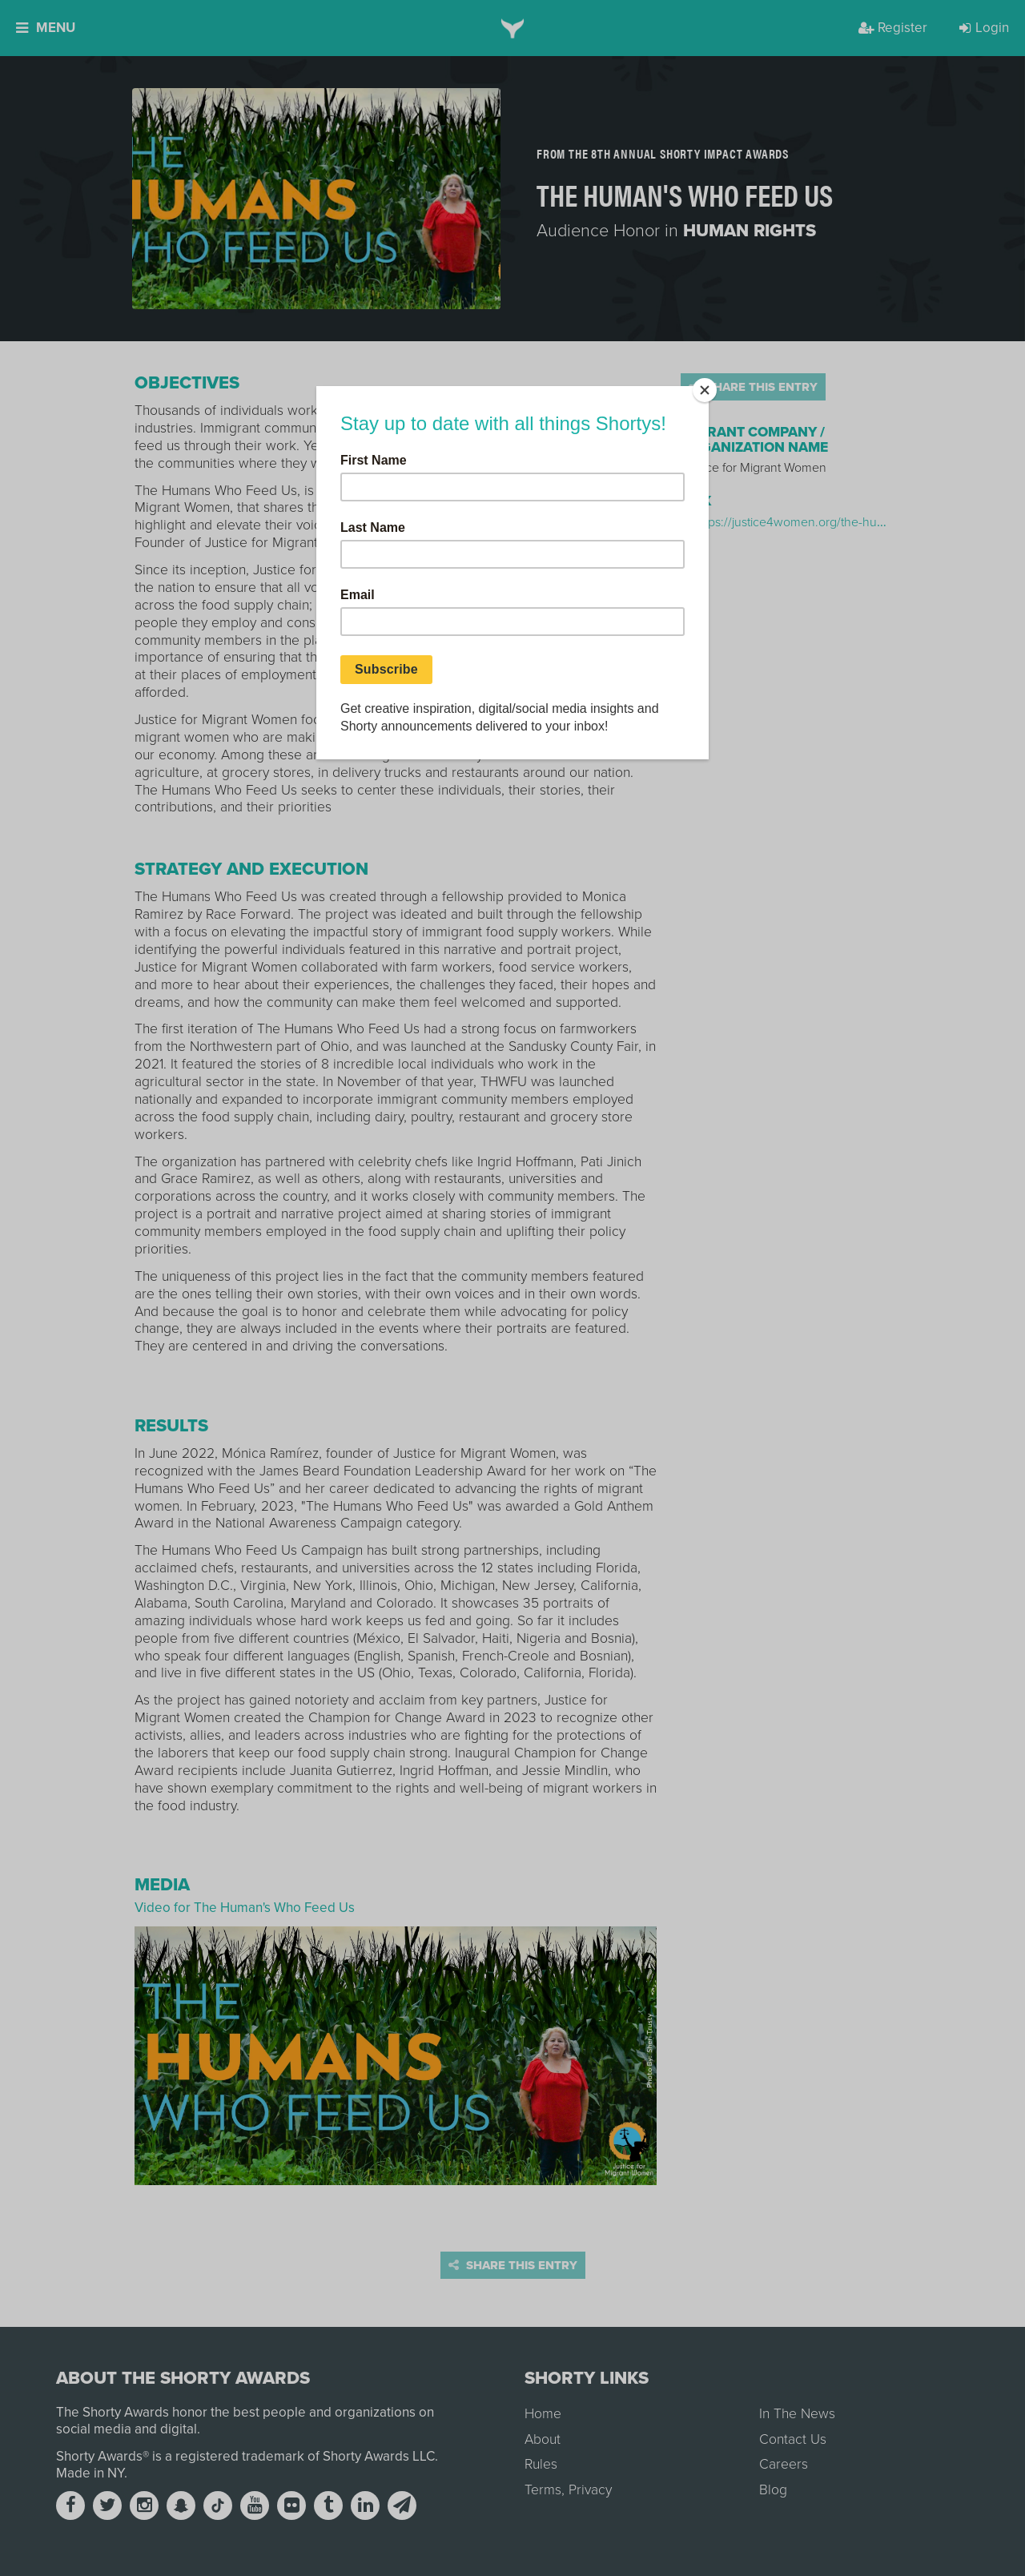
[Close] (705, 390)
